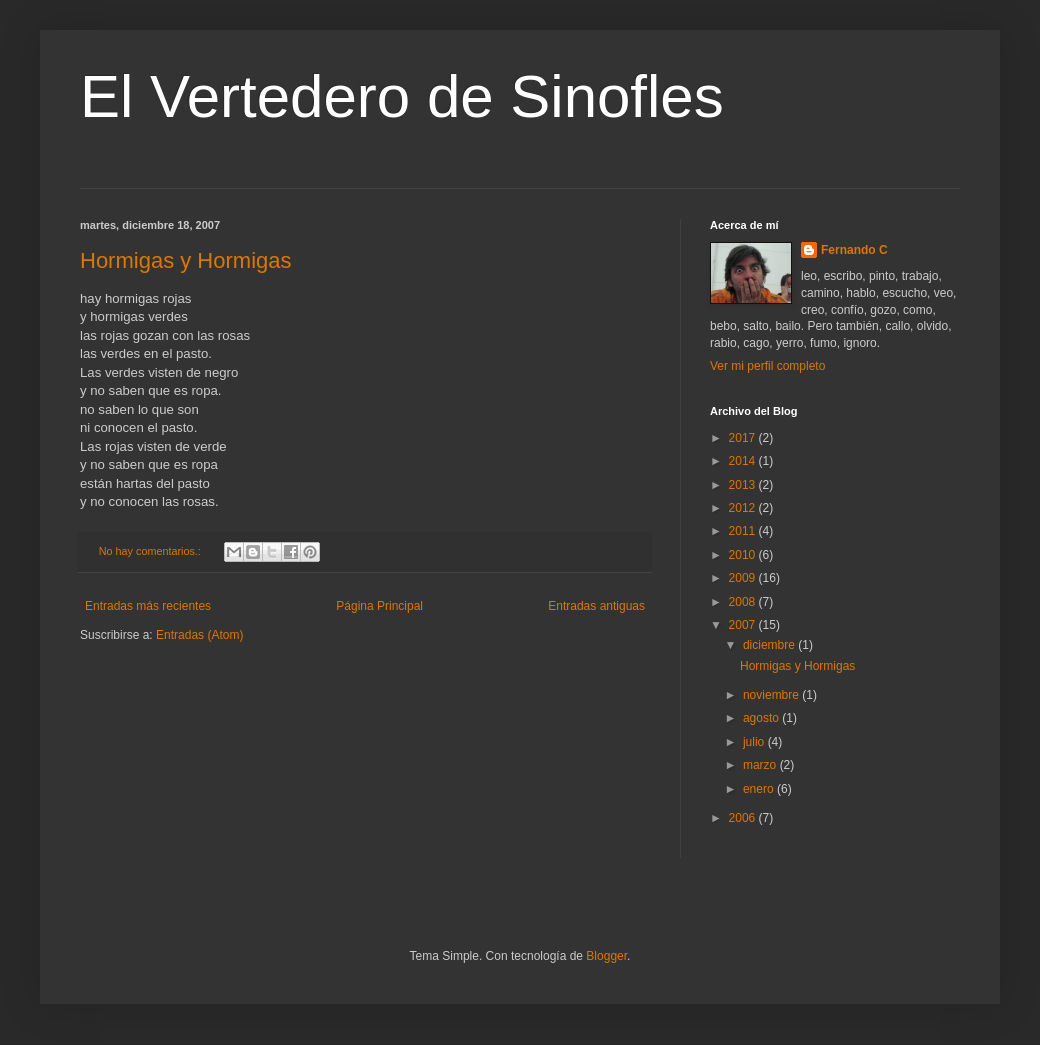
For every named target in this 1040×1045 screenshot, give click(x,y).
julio (755, 742)
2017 (744, 438)
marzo (761, 765)
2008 (744, 602)
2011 (744, 531)
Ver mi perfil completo (767, 366)
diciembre (770, 645)
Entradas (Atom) (199, 635)
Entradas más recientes (148, 606)
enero (760, 789)
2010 (744, 555)
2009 (744, 578)
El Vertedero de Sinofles (402, 96)
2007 (744, 625)
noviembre (772, 695)
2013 (744, 485)
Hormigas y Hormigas (186, 260)
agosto (762, 718)
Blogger (606, 956)
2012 (744, 508)
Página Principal (379, 606)
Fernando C (854, 250)
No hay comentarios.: (151, 551)
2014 (744, 461)
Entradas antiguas (596, 606)
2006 (744, 818)
